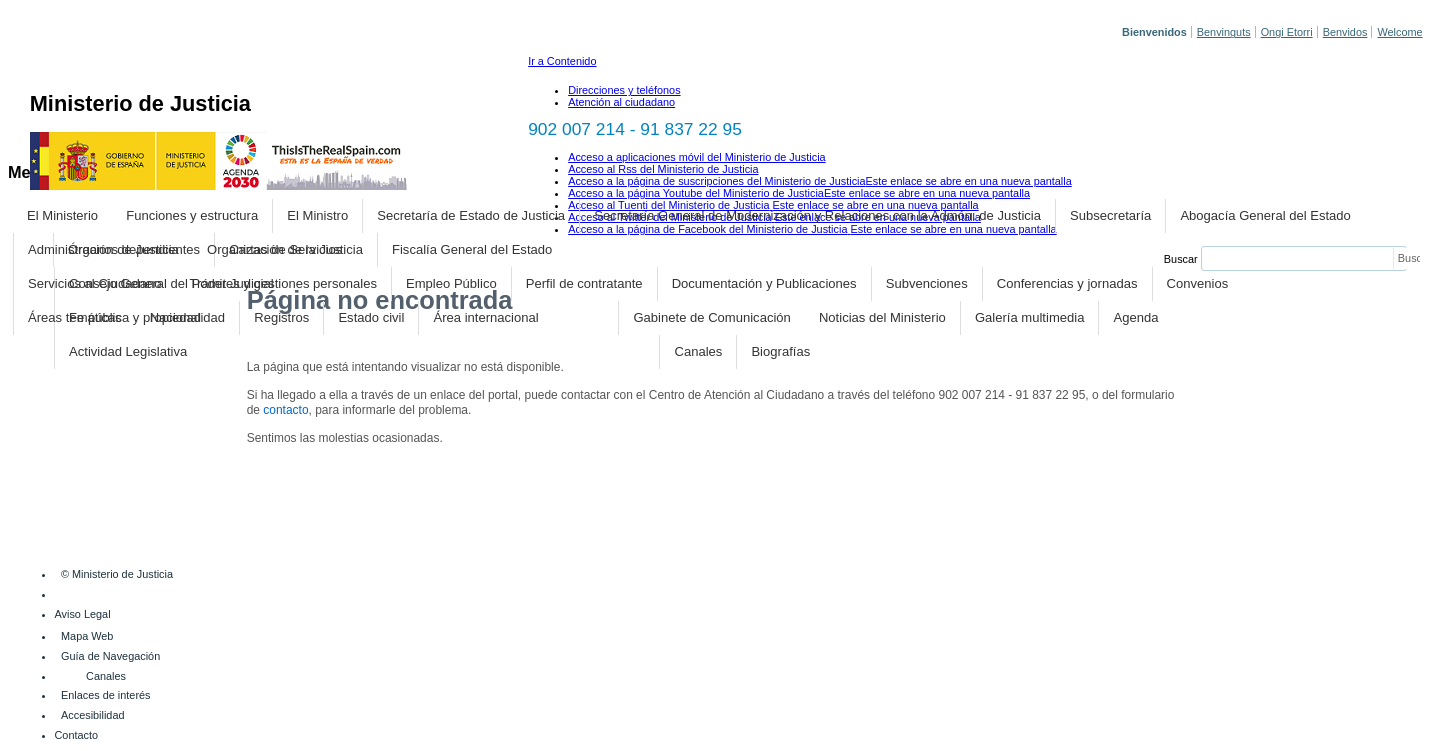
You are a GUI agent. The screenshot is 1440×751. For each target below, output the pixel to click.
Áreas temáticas (75, 317)
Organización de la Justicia (285, 249)
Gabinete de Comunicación (711, 317)
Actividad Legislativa (128, 351)
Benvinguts (1224, 32)
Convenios (1198, 283)
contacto (285, 410)
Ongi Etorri (1287, 32)
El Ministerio (62, 215)
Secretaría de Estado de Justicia (471, 215)
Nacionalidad (187, 317)
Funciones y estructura (192, 215)
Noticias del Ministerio (882, 317)
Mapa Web (87, 636)
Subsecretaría (1110, 215)
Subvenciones (927, 283)
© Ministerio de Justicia (117, 574)
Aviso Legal (83, 614)
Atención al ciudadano (621, 102)
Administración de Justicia (103, 249)
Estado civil (371, 317)
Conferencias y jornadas (1067, 283)
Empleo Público (451, 283)
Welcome (1399, 32)
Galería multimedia (1030, 317)
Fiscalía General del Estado (472, 249)
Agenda (1136, 317)
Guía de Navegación (110, 656)
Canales (698, 351)
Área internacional (486, 317)
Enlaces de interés (105, 695)
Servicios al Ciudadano (94, 283)
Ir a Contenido (562, 61)
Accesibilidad (92, 715)
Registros (281, 317)
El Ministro (317, 215)
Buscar (1181, 259)
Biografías (780, 351)
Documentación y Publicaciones (764, 283)
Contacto (77, 735)
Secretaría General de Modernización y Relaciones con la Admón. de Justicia (817, 215)
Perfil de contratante (584, 283)
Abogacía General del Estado (1265, 215)
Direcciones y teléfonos (624, 90)
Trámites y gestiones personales (283, 283)
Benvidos (1345, 32)
